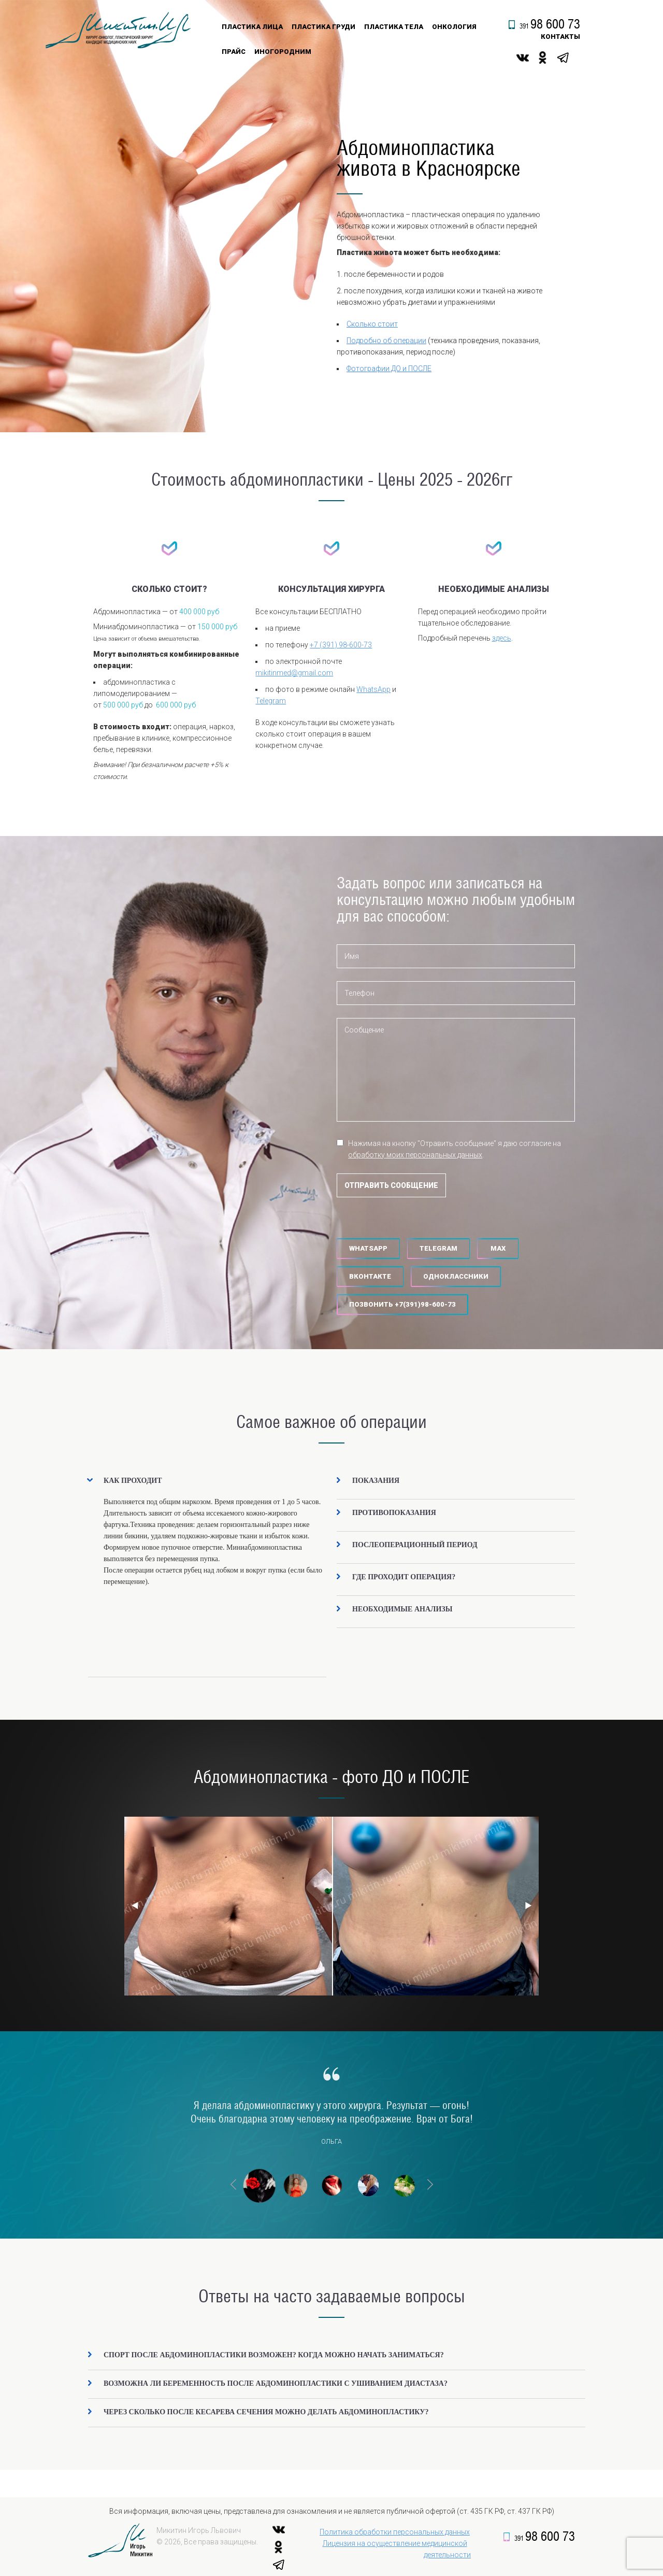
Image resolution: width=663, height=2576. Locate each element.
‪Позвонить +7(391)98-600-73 (402, 1304)
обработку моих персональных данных (415, 1155)
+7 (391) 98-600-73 (341, 645)
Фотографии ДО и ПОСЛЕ (389, 368)
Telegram (270, 701)
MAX (498, 1248)
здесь (501, 638)
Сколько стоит (372, 324)
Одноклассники (455, 1276)
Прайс (234, 51)
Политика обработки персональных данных (395, 2532)
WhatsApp (373, 689)
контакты (560, 36)
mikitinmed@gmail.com (294, 673)
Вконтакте (370, 1276)
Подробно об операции (386, 340)
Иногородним (282, 51)
